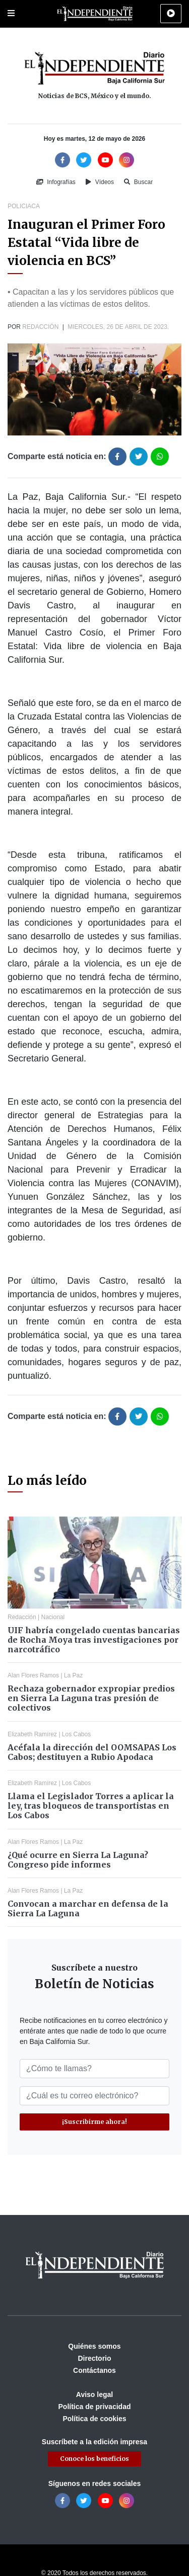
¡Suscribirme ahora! (94, 2121)
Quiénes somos (94, 2346)
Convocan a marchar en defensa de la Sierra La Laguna (88, 1908)
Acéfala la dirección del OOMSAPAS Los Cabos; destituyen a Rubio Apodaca (92, 1752)
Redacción (40, 326)
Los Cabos (76, 1734)
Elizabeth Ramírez (32, 1734)
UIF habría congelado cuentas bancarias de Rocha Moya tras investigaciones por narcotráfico (94, 1639)
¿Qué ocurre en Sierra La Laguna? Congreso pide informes (78, 1860)
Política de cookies (94, 2419)
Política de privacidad (94, 2407)
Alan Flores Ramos (33, 1675)
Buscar (138, 182)
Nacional (53, 1617)
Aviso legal (94, 2394)
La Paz (73, 1675)
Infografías (56, 182)
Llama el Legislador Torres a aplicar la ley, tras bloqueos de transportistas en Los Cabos (91, 1805)
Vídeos (100, 182)
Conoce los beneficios (94, 2458)
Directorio (94, 2358)
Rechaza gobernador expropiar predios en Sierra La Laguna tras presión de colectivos (91, 1698)
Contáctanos (94, 2370)
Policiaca (24, 206)
